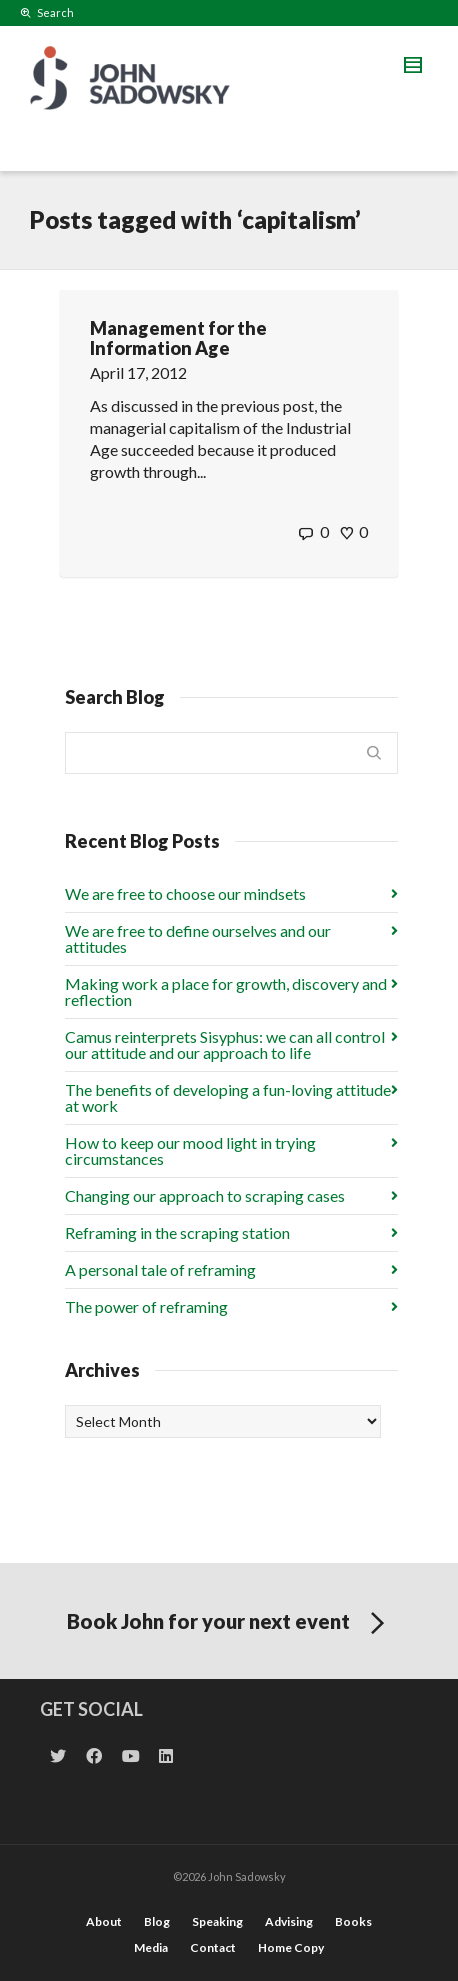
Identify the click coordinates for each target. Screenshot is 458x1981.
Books (353, 1921)
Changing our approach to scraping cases (205, 1195)
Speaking (217, 1921)
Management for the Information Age (178, 338)
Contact (213, 1947)
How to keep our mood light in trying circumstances (190, 1150)
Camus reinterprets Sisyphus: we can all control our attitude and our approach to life (225, 1044)
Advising (289, 1921)
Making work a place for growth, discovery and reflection (226, 991)
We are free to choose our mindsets (185, 893)
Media (151, 1947)
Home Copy (291, 1947)
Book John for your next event (229, 1624)
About (104, 1921)
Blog (157, 1921)
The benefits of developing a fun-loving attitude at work (228, 1097)
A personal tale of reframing (160, 1269)
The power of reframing (146, 1306)
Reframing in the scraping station (177, 1232)
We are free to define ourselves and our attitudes (198, 938)
